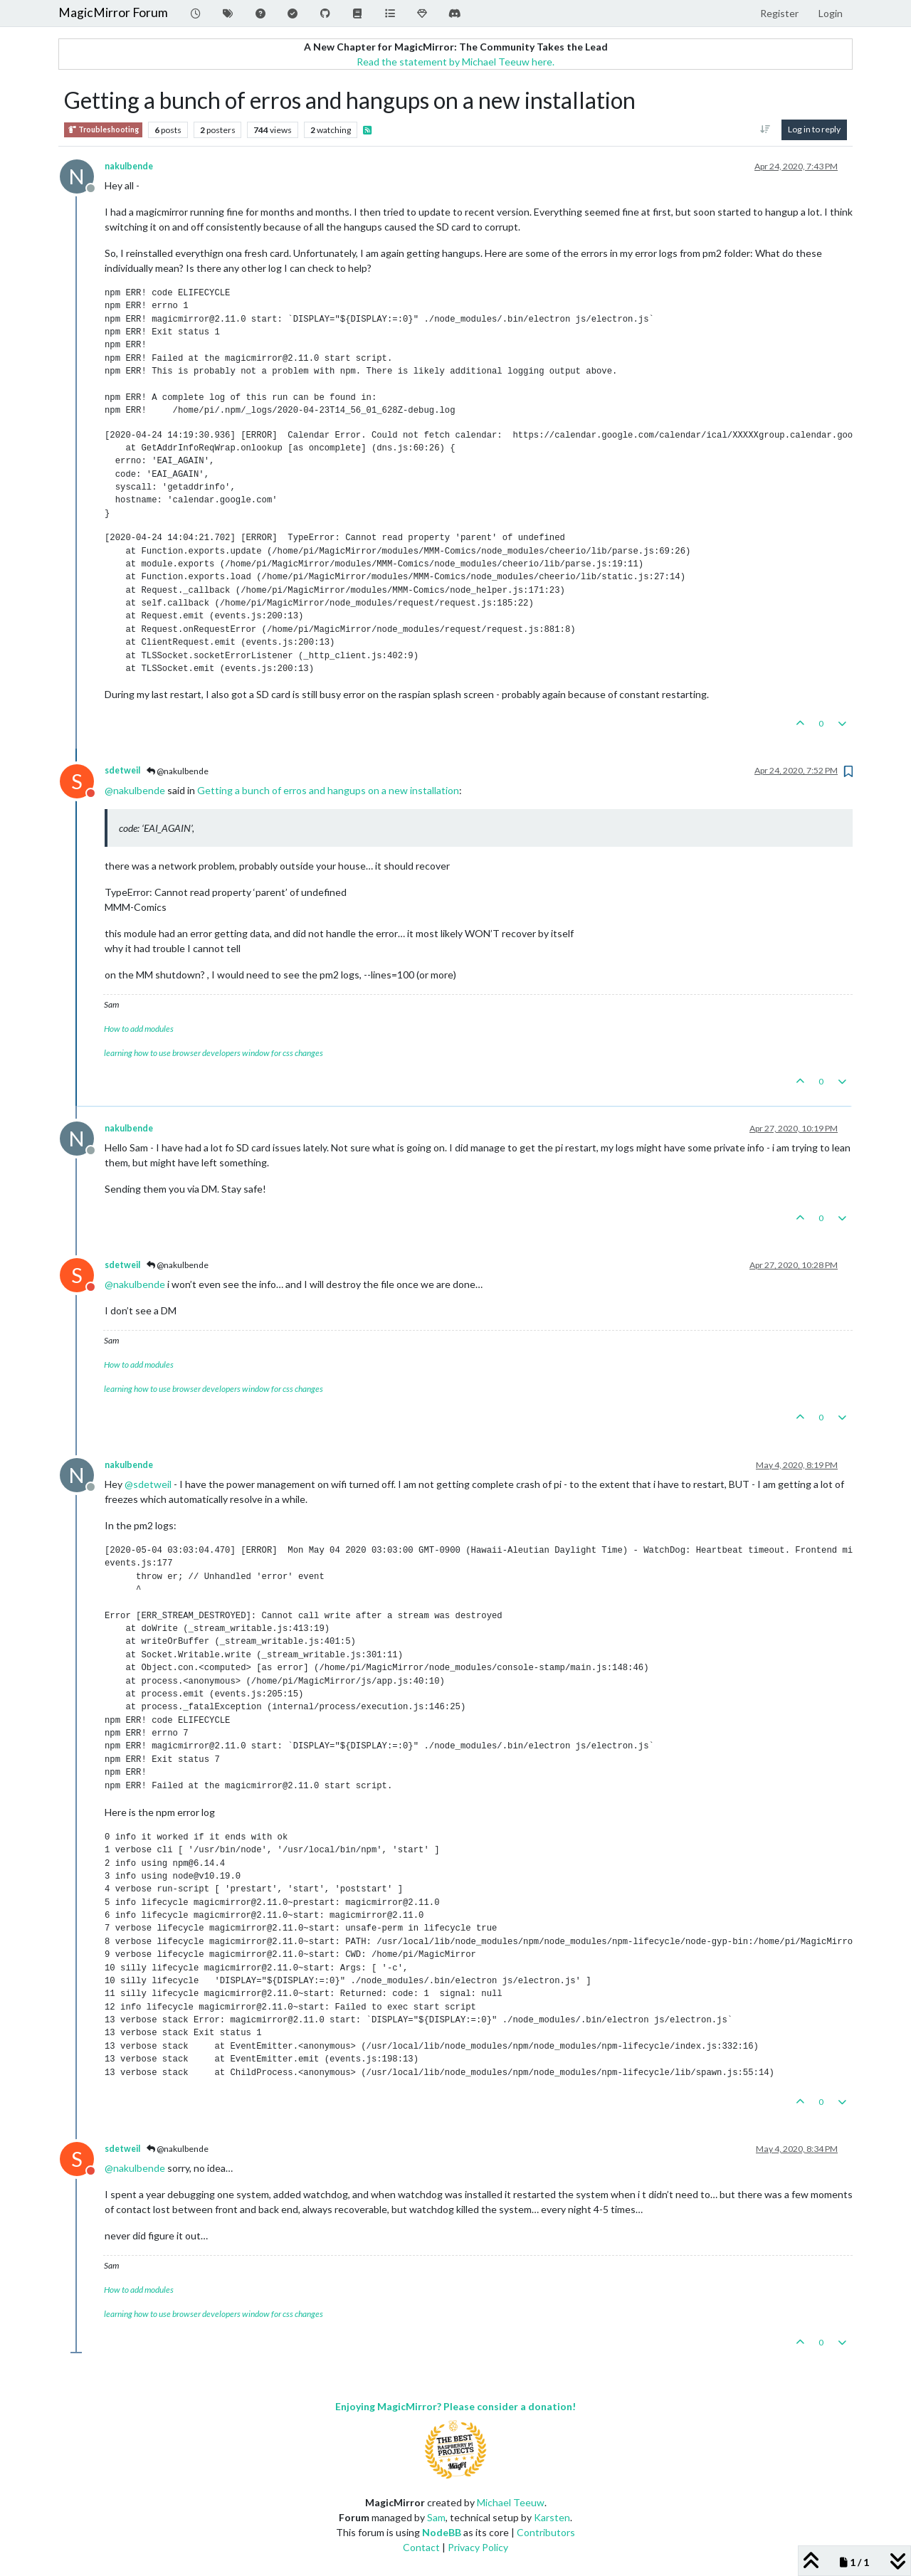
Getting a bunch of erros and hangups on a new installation (328, 790)
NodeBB (441, 2532)
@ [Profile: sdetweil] (148, 1484)
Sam (436, 2517)
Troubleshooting (103, 129)
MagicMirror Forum (113, 12)
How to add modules (139, 1028)
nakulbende (129, 166)
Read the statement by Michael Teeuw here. (455, 62)
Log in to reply (814, 129)
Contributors (546, 2532)
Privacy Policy (478, 2547)
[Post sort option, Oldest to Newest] (765, 129)
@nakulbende (178, 771)
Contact (421, 2547)
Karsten (552, 2517)
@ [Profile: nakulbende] (135, 790)
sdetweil (122, 770)
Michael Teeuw (510, 2502)
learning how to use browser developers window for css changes (213, 1052)
